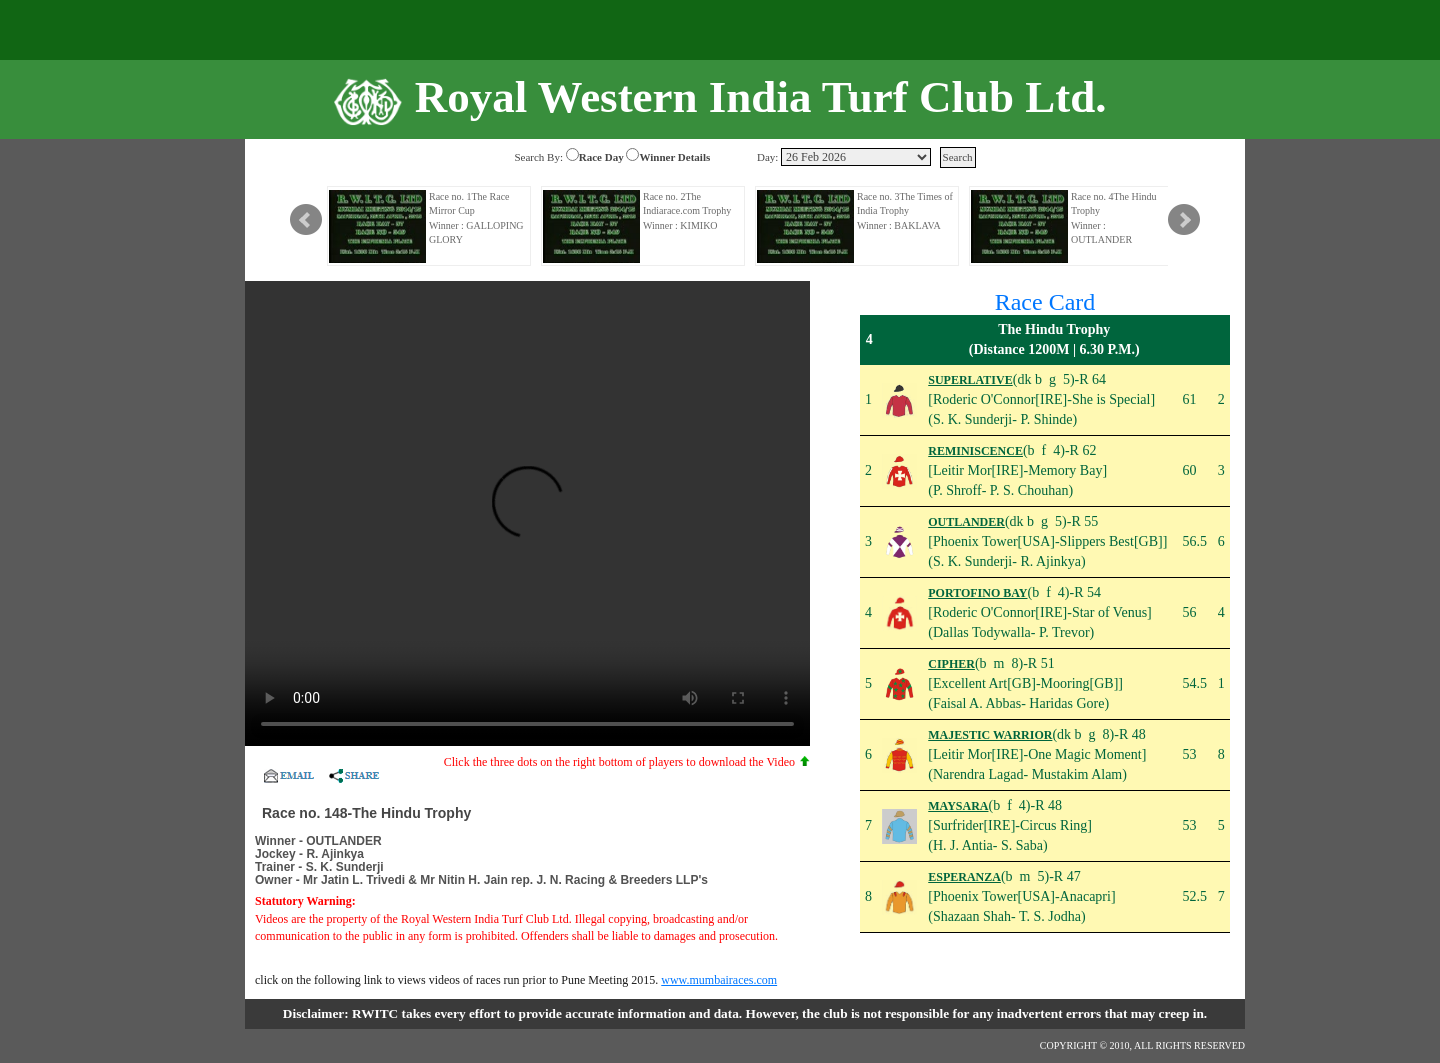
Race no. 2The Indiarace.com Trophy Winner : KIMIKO (687, 211)
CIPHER (951, 664)
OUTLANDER (966, 522)
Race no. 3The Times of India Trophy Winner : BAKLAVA (905, 211)
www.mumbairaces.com (719, 980)
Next (1184, 220)
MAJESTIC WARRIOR (990, 735)
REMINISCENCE (975, 451)
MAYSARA (958, 806)
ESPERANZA (964, 877)
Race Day (601, 157)
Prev (306, 220)
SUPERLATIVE (970, 380)
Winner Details (674, 157)
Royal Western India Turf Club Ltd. (761, 97)
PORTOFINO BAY (977, 593)
